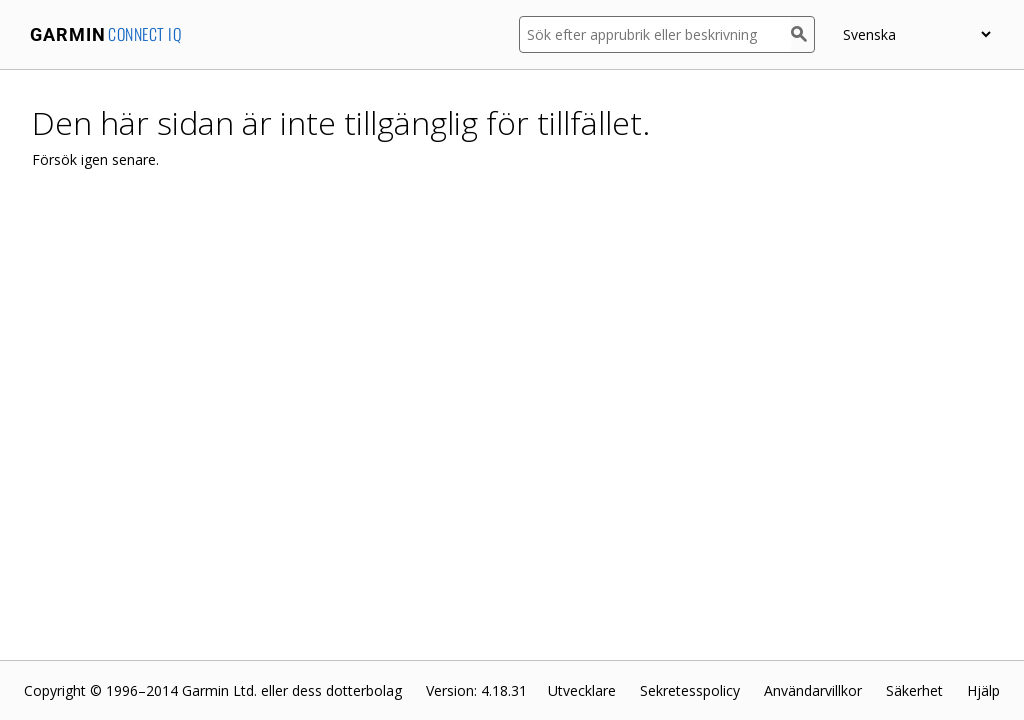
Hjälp (983, 690)
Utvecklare (582, 690)
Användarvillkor (813, 690)
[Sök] (803, 34)
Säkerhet (914, 690)
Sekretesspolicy (690, 690)
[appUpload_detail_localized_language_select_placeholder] (916, 34)
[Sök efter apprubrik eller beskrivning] (655, 34)
